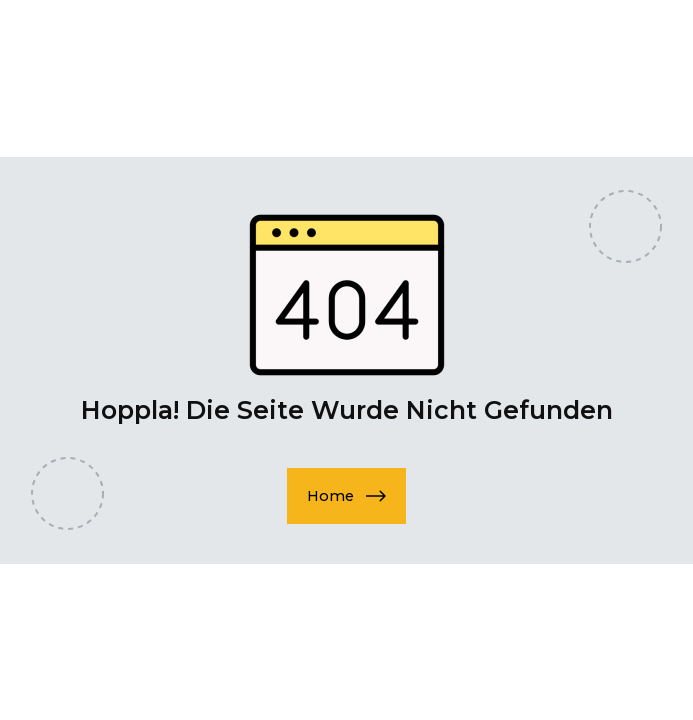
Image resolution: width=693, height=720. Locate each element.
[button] (346, 496)
